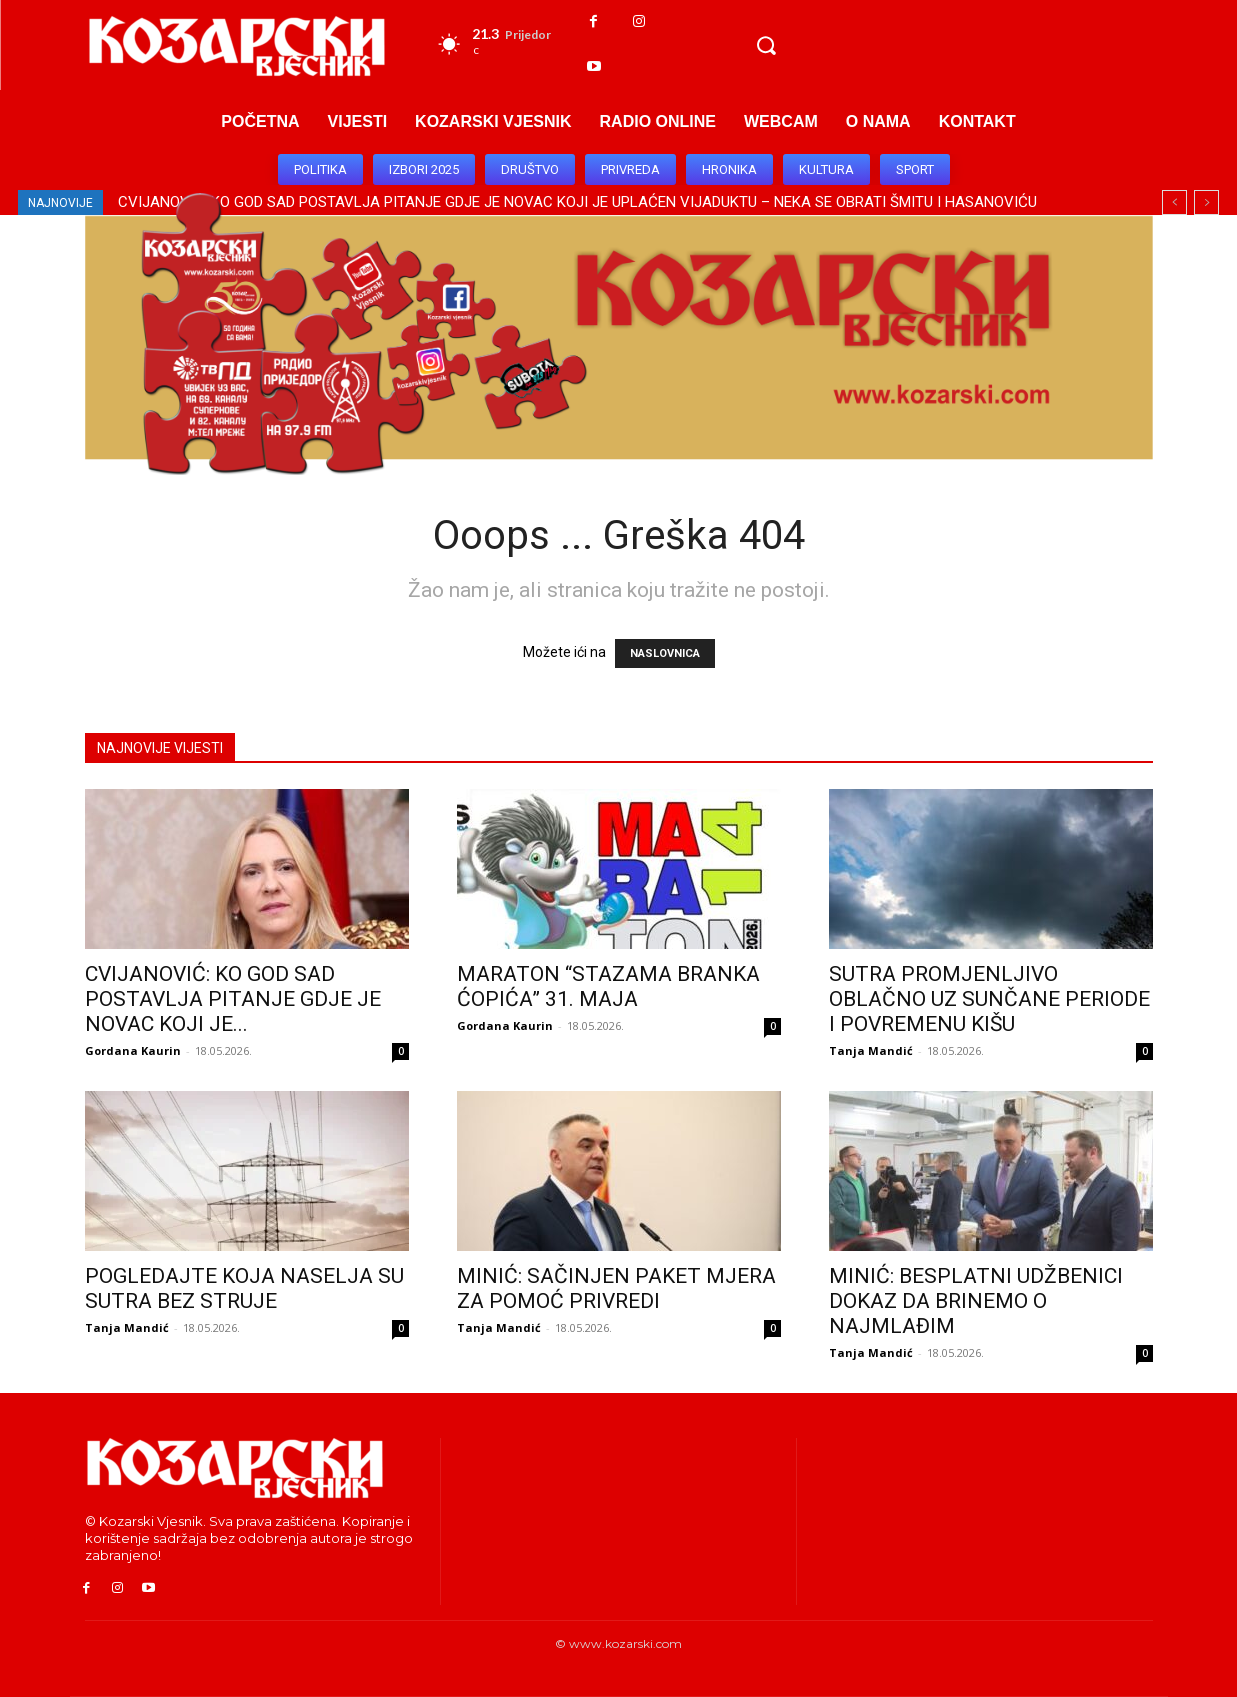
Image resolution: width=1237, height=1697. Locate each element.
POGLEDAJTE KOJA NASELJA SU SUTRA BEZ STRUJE (244, 1288)
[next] (1206, 202)
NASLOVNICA (665, 653)
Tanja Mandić (871, 1050)
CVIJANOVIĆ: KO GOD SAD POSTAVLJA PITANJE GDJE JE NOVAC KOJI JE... (233, 999)
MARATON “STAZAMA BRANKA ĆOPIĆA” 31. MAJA (608, 986)
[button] (766, 45)
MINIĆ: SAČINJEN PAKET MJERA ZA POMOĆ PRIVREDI (616, 1288)
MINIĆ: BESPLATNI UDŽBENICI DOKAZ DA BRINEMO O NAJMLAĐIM (976, 1301)
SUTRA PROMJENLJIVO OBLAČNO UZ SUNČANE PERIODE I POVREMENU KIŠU (989, 999)
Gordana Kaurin (133, 1050)
